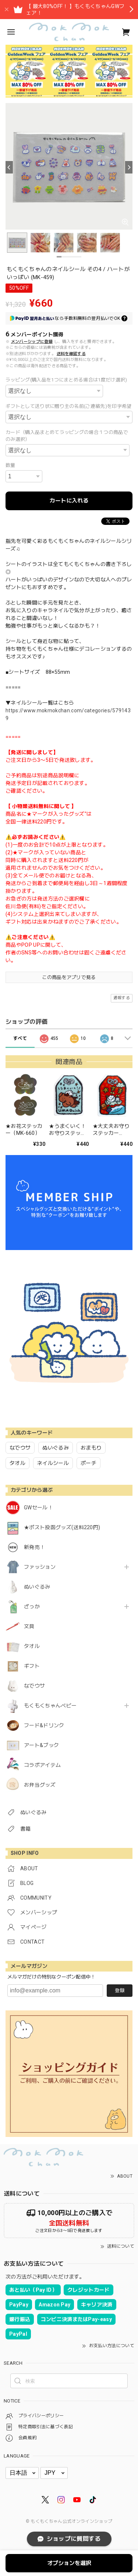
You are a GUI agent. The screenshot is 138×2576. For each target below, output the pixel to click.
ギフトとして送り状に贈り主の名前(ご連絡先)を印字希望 (69, 406)
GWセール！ (38, 1507)
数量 (10, 465)
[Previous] (9, 167)
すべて (20, 1038)
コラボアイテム (42, 1765)
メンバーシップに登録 (32, 341)
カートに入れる (69, 500)
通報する (121, 997)
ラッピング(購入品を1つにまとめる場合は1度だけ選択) (66, 380)
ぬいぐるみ (37, 1587)
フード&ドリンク (44, 1725)
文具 (29, 1626)
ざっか (32, 1606)
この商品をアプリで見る (69, 977)
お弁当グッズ (40, 1785)
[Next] (128, 167)
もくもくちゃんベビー (50, 1706)
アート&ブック (41, 1745)
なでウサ (34, 1686)
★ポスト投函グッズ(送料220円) (62, 1527)
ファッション (40, 1567)
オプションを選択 (69, 2563)
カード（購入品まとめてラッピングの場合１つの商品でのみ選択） (67, 436)
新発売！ (34, 1547)
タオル (32, 1646)
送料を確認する (71, 353)
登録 (119, 1990)
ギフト (32, 1666)
